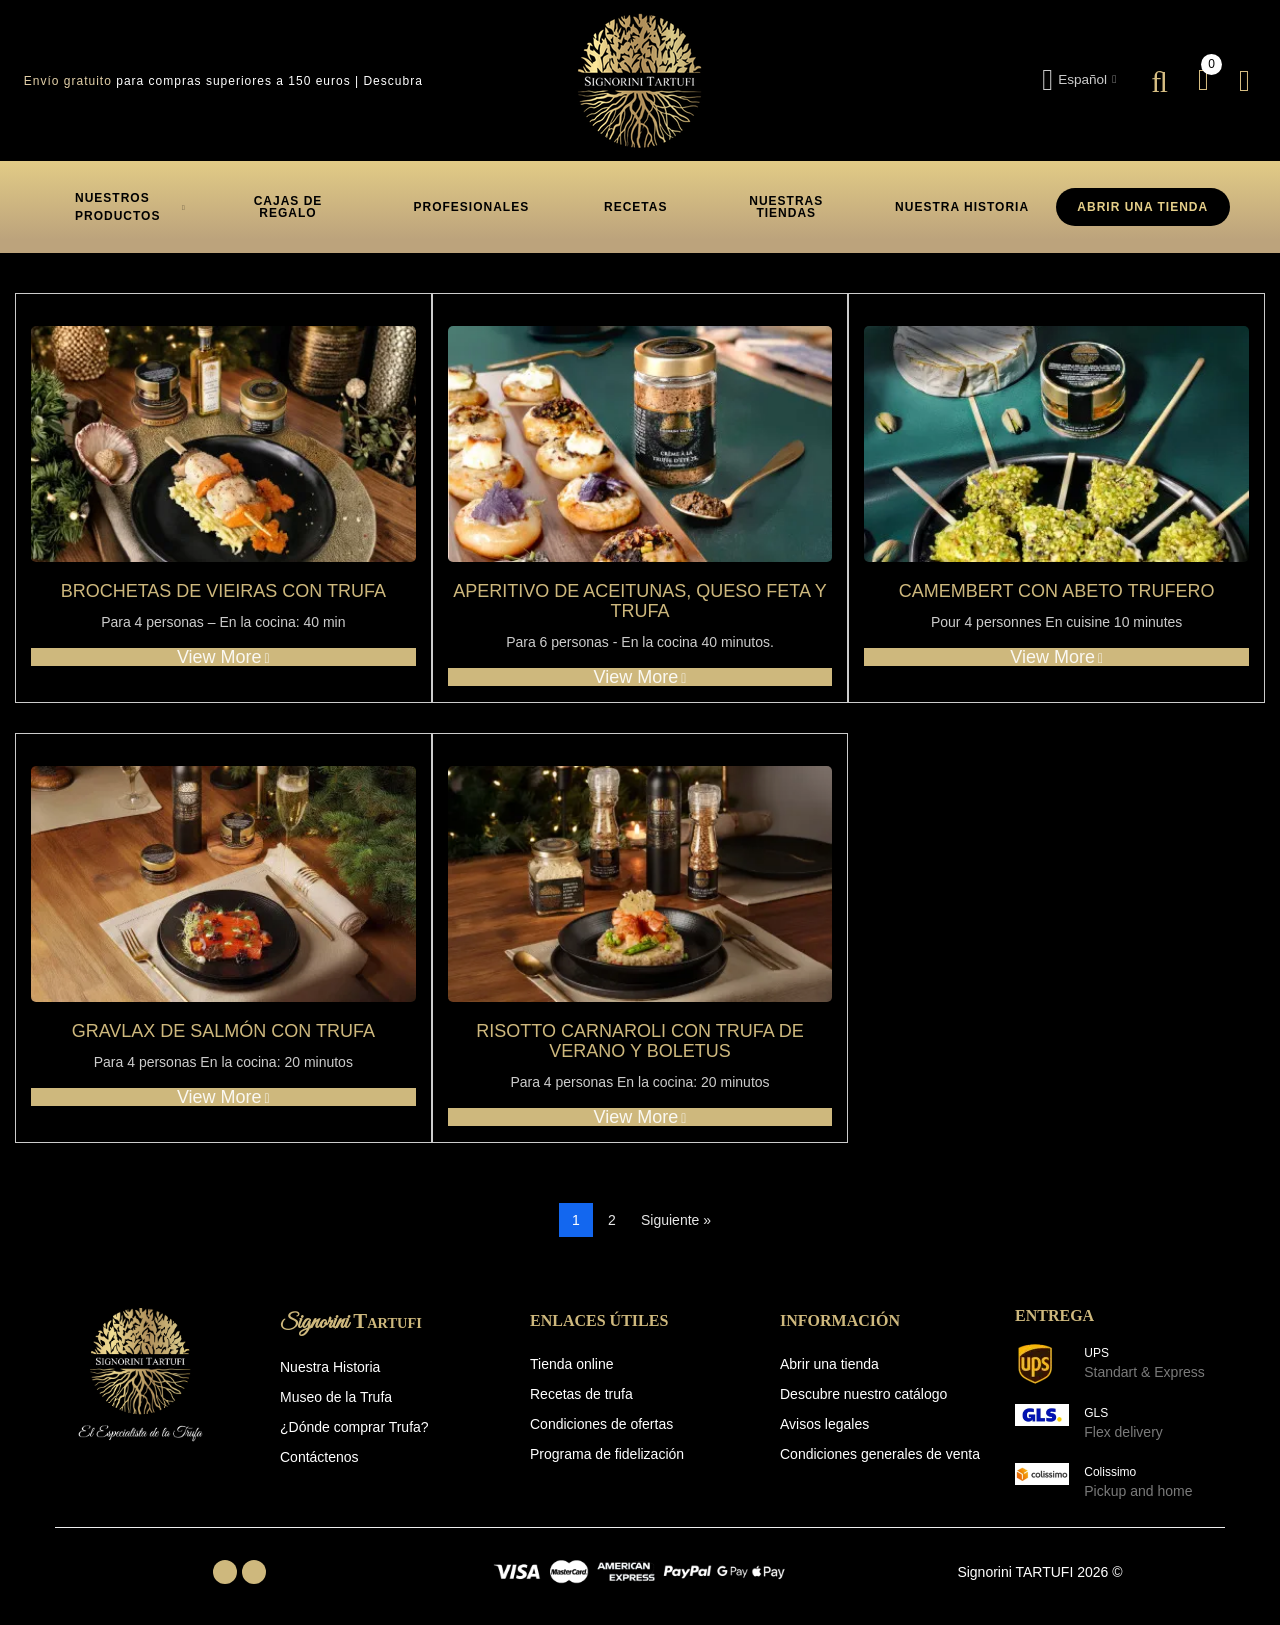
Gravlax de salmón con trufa (223, 1031)
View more (223, 657)
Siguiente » (676, 1220)
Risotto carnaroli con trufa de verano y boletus (639, 1041)
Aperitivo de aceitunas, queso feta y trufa (639, 601)
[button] (288, 207)
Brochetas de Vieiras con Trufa (223, 591)
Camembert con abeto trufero (1057, 591)
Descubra (392, 81)
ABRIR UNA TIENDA (1142, 207)
